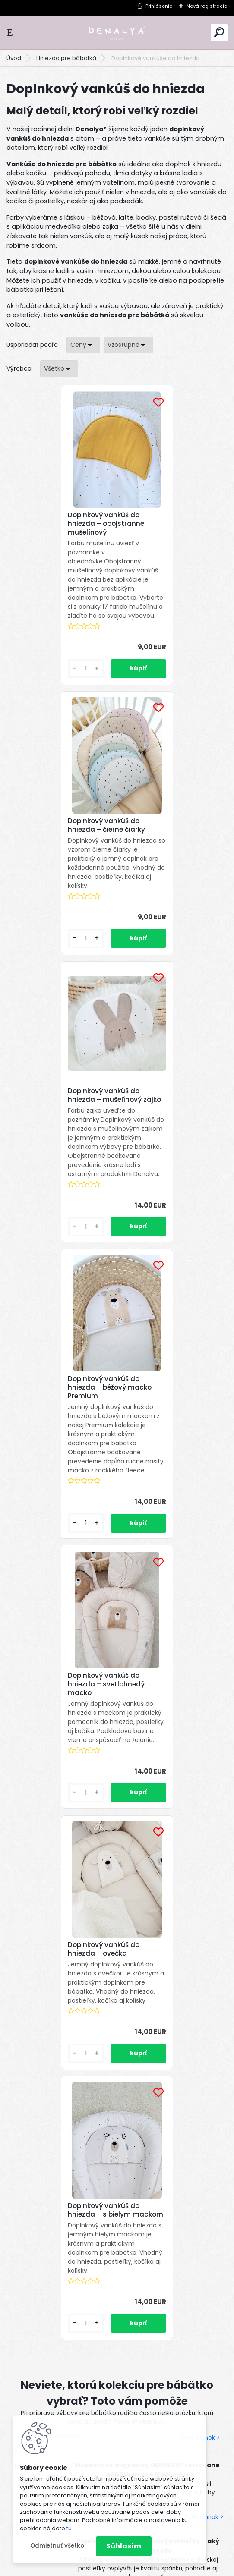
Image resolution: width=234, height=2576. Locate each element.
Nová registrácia (207, 6)
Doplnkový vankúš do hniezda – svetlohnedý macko (54, 1144)
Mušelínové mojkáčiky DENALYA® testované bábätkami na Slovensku (147, 1687)
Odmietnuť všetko (57, 2545)
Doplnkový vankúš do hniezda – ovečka (162, 1145)
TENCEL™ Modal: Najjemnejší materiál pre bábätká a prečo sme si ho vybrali (146, 1839)
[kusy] (32, 677)
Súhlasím (123, 2546)
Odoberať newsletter (61, 2071)
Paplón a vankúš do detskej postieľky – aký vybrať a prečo (147, 1763)
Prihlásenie (158, 6)
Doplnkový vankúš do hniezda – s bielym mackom (107, 1423)
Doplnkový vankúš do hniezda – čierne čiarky (165, 534)
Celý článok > (200, 1655)
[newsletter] (195, 2095)
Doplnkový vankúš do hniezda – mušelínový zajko (53, 839)
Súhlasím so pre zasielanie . (103, 2121)
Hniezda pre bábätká (66, 58)
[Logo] (117, 33)
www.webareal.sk (152, 2567)
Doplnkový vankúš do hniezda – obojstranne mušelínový (54, 524)
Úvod (13, 58)
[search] (219, 32)
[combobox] (83, 345)
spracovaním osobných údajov (100, 2117)
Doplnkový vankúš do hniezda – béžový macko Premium (168, 839)
